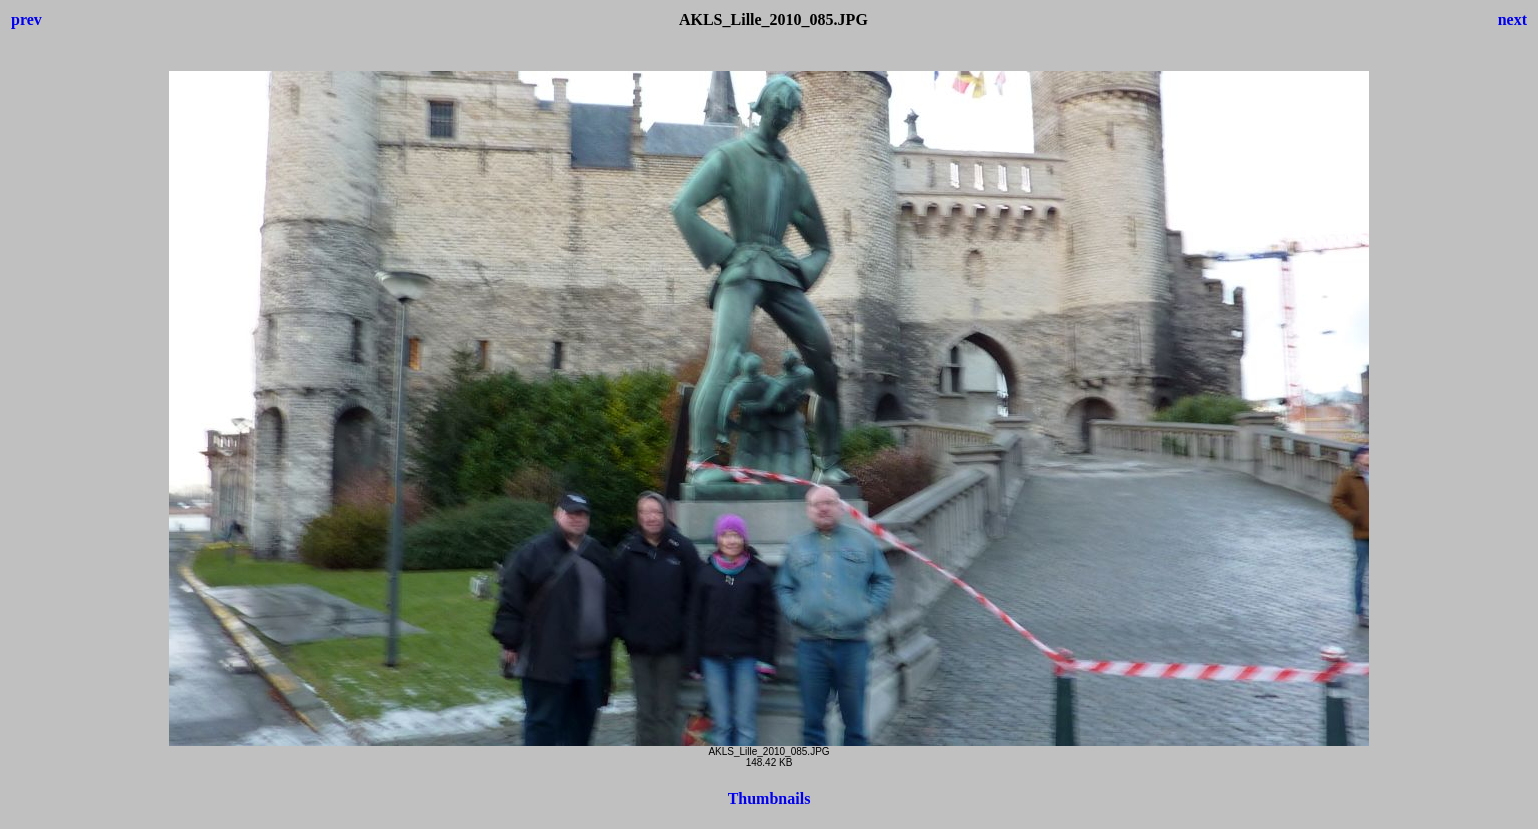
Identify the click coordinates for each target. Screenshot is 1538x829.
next (1512, 19)
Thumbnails (769, 798)
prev (26, 19)
